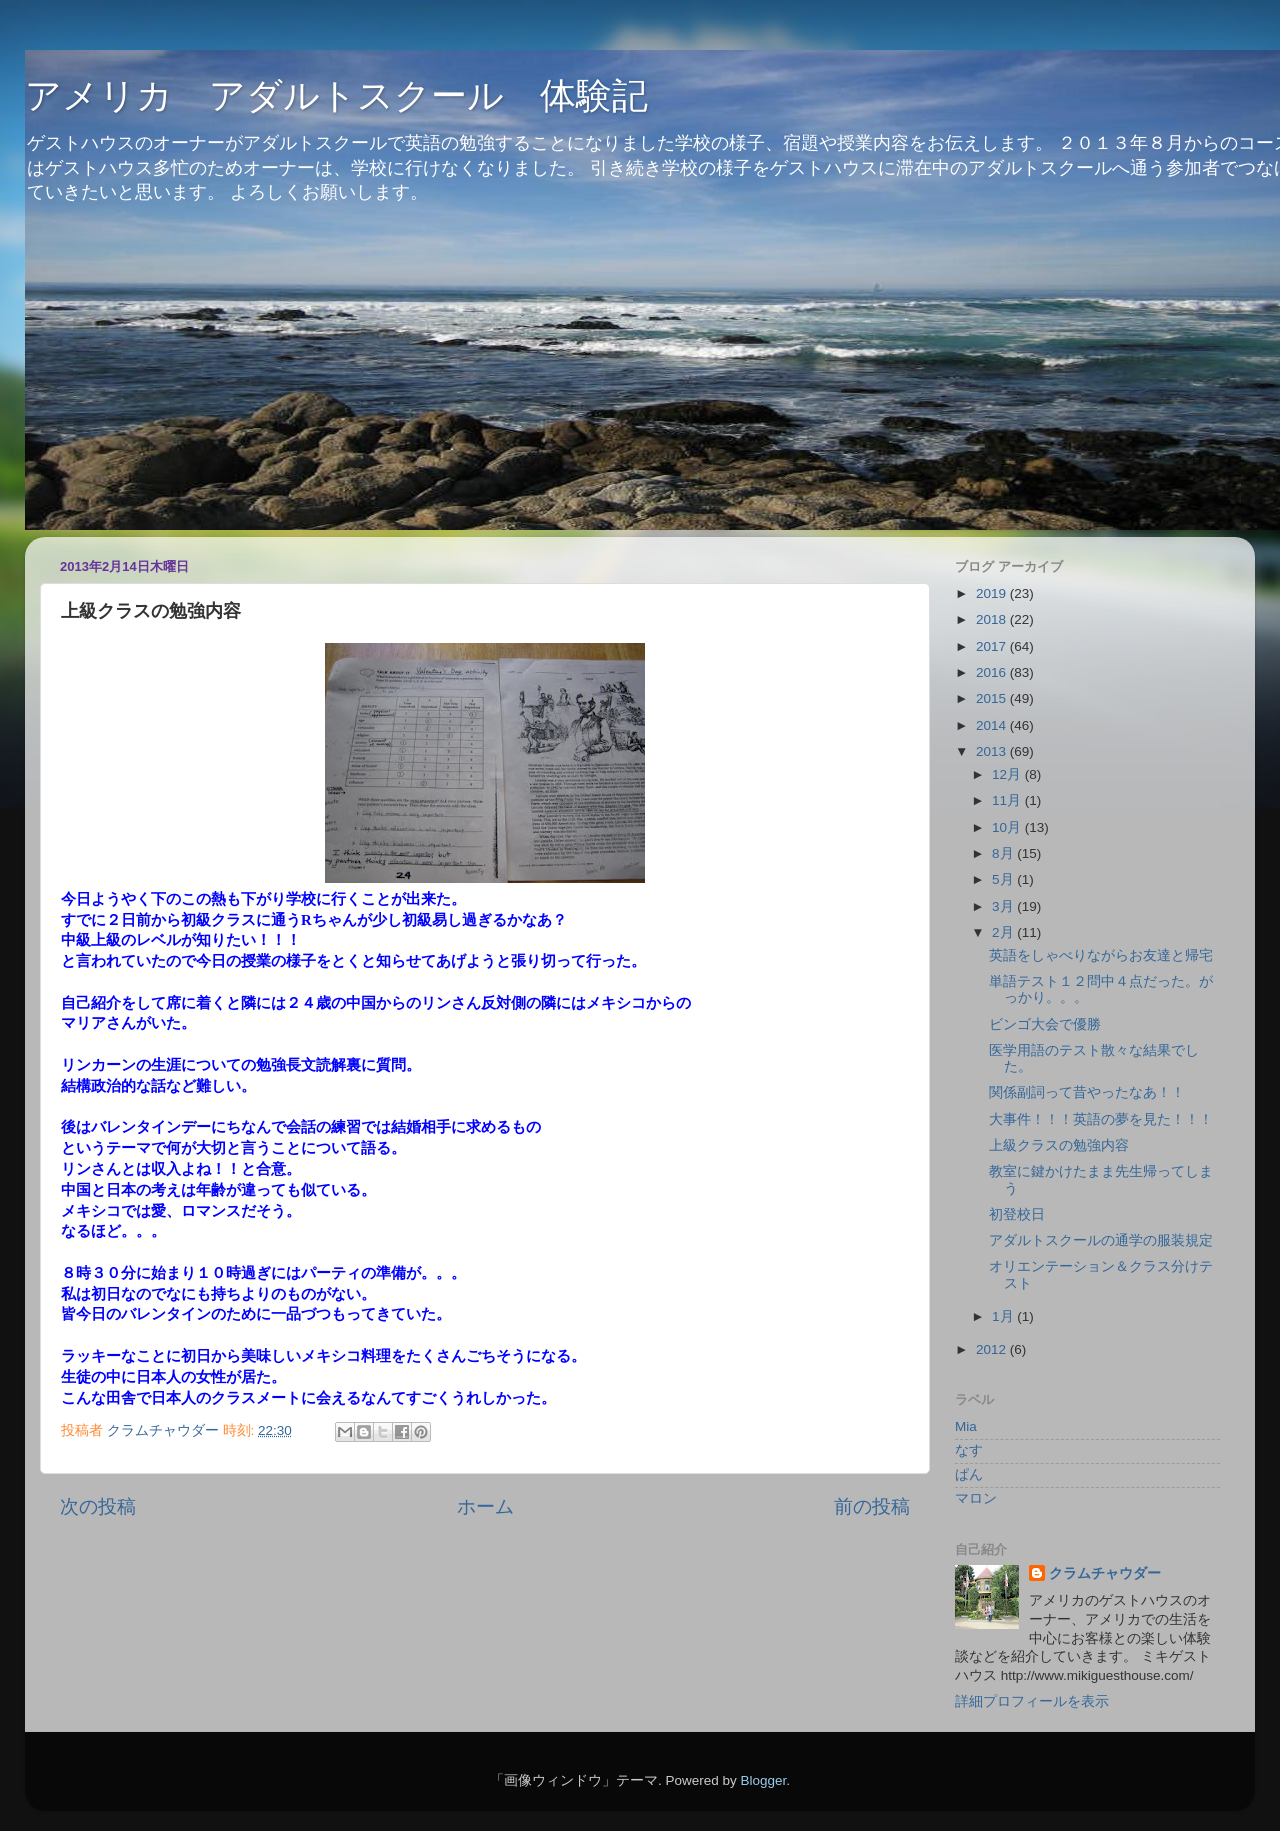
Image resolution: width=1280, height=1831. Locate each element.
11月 (1008, 800)
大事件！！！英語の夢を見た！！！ (1101, 1119)
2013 (993, 751)
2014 (993, 725)
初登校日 (1017, 1214)
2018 (993, 619)
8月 (1004, 853)
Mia (966, 1426)
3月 (1004, 906)
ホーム (485, 1506)
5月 (1004, 879)
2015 (993, 698)
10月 (1008, 827)
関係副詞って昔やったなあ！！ (1087, 1092)
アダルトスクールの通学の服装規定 (1101, 1240)
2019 (993, 593)
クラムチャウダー (1105, 1573)
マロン (976, 1498)
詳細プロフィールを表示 (1032, 1701)
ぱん (969, 1474)
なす (969, 1450)
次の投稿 (98, 1506)
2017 (993, 646)
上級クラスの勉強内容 (1059, 1145)
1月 (1004, 1316)
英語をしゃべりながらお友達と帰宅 (1101, 955)
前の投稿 (872, 1506)
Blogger (763, 1780)
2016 (993, 672)
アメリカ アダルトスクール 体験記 (336, 95)
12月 (1008, 774)
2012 (993, 1349)
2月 (1004, 932)
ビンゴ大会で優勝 (1045, 1024)
